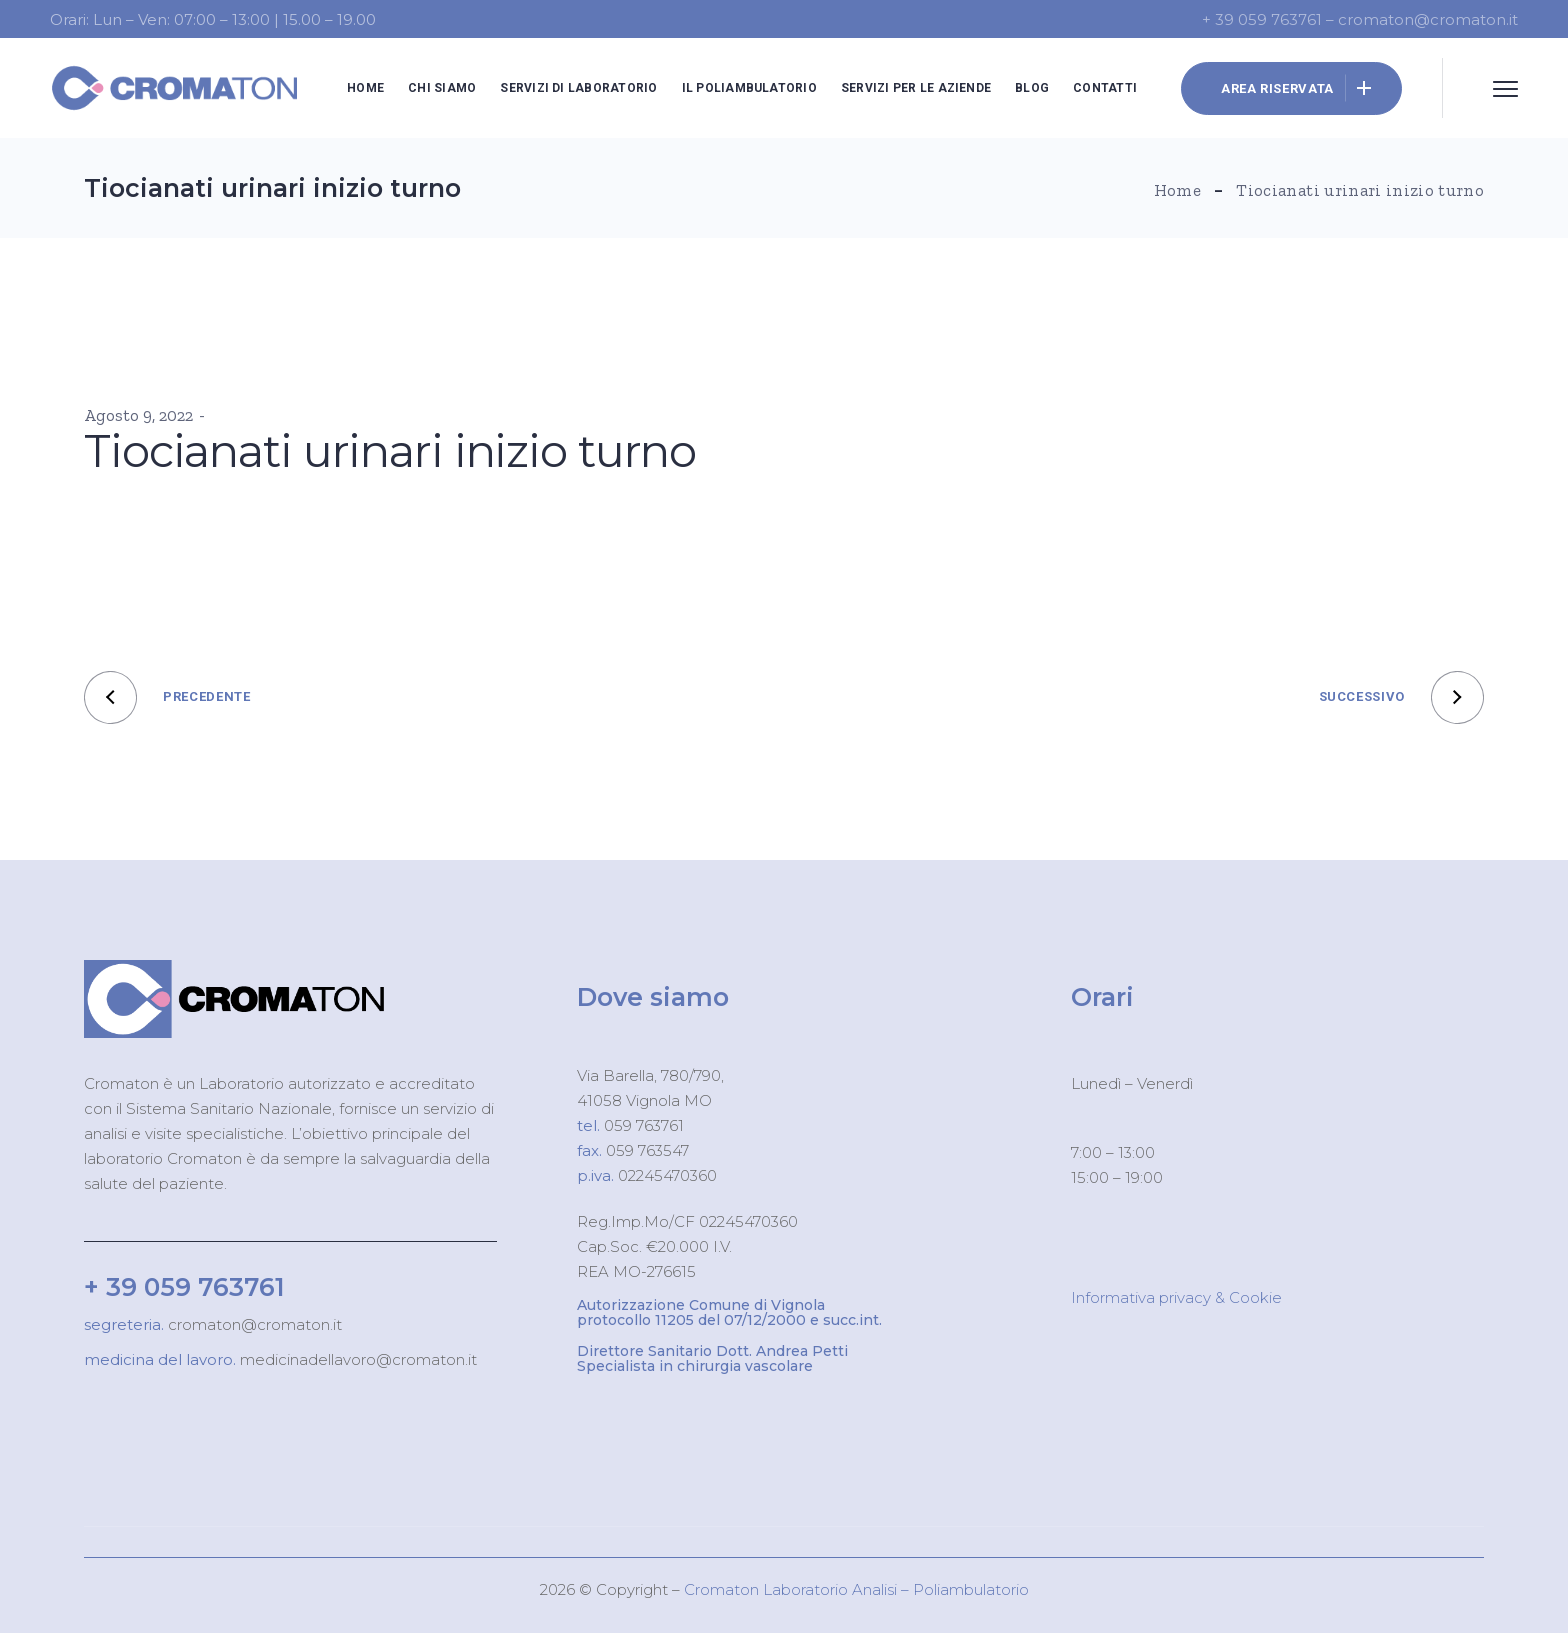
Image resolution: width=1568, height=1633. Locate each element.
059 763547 (647, 1150)
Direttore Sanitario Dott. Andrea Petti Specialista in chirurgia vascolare (712, 1358)
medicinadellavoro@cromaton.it (356, 1359)
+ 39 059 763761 (184, 1287)
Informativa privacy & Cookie (1176, 1297)
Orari (1102, 997)
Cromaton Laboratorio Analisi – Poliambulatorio (856, 1589)
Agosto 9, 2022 (138, 415)
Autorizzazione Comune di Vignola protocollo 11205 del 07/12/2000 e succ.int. (729, 1312)
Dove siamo (653, 997)
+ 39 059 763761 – (1270, 19)
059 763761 (642, 1125)
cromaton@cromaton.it (253, 1324)
